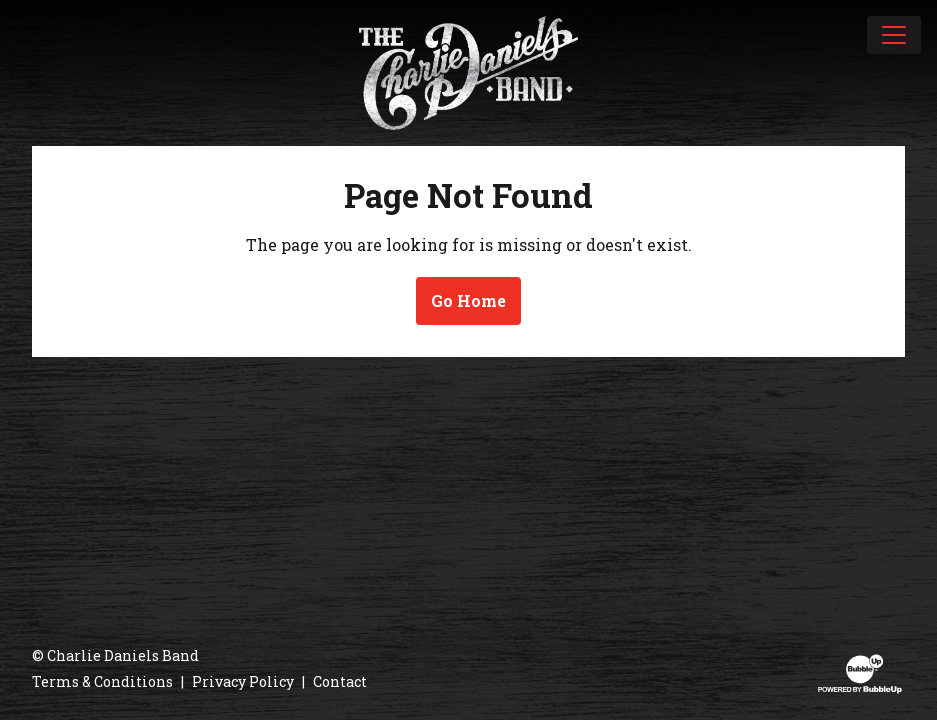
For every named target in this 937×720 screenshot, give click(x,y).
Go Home (468, 300)
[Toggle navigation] (894, 35)
